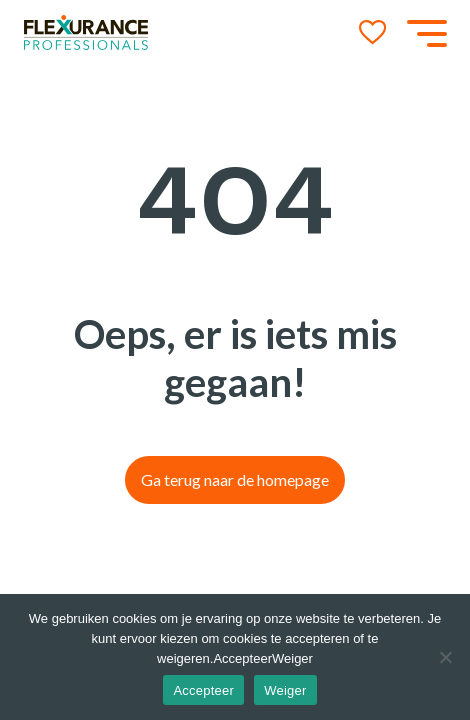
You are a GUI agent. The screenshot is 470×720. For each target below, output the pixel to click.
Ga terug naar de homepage (235, 479)
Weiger (285, 690)
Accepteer (203, 690)
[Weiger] (445, 657)
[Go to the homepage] (86, 32)
